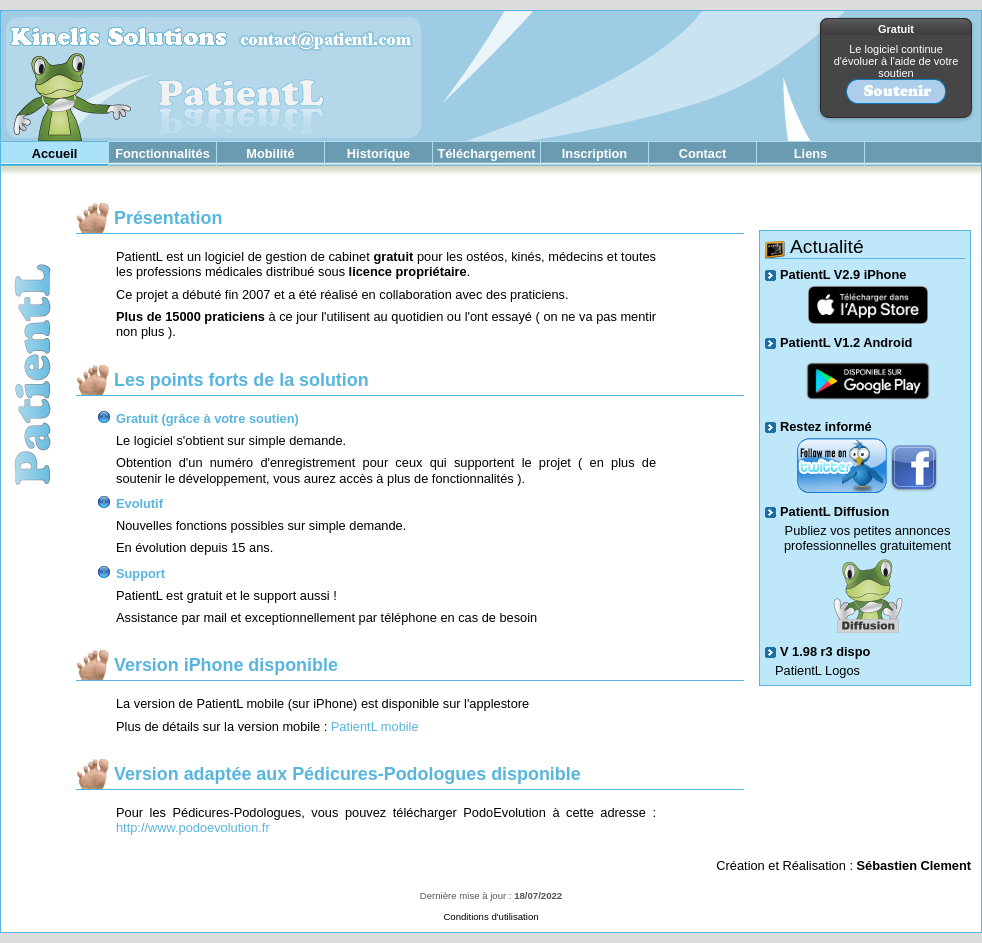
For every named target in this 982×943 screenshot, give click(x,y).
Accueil (55, 153)
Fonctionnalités (162, 153)
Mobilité (270, 153)
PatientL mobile (375, 726)
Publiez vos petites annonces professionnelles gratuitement (867, 538)
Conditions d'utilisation (490, 916)
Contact (703, 153)
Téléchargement (486, 153)
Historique (378, 153)
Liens (810, 153)
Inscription (594, 153)
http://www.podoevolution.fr (193, 827)
